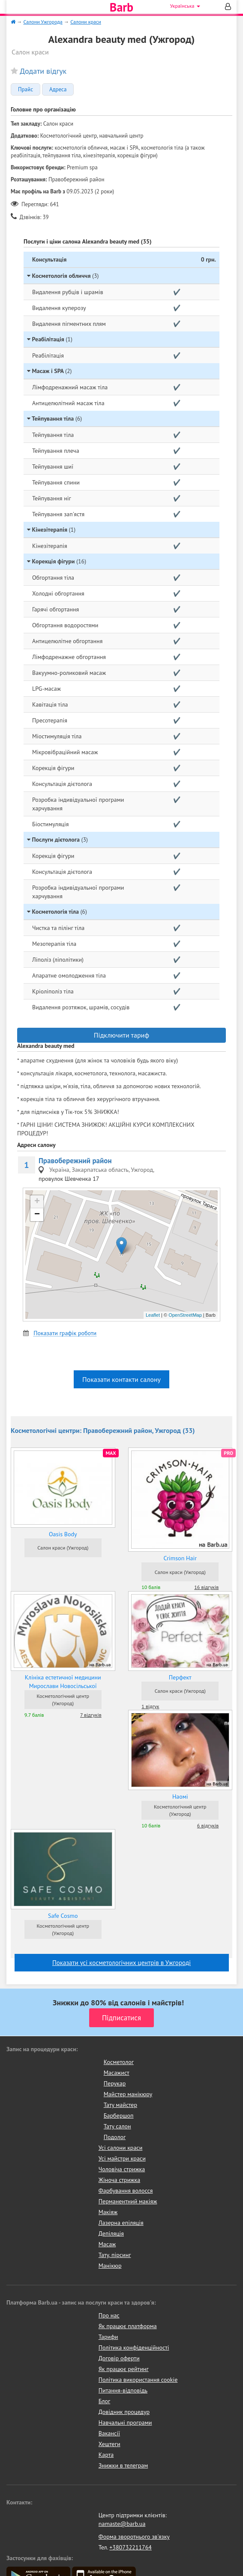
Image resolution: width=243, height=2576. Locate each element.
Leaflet (153, 1315)
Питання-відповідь (123, 2390)
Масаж (107, 2244)
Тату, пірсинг (115, 2255)
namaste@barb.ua (122, 2524)
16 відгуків (206, 1587)
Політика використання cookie (138, 2379)
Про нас (109, 2315)
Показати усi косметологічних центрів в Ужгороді (121, 1963)
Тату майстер (120, 2105)
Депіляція (111, 2233)
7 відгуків (91, 1715)
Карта (106, 2455)
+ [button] (37, 1201)
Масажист (116, 2072)
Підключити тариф (121, 1035)
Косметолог (119, 2062)
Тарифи (108, 2337)
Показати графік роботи (64, 1333)
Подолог (115, 2137)
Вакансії (109, 2433)
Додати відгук (43, 71)
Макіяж (108, 2212)
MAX (110, 1453)
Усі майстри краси (122, 2158)
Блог (104, 2401)
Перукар (115, 2083)
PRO (228, 1453)
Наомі (180, 1796)
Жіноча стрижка (119, 2180)
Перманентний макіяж (128, 2201)
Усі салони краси (121, 2148)
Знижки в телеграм (123, 2465)
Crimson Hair (180, 1558)
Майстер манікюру (128, 2094)
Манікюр (110, 2265)
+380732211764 (130, 2547)
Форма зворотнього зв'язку (134, 2536)
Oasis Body (63, 1534)
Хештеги (109, 2444)
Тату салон (117, 2126)
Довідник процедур (124, 2412)
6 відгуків (208, 1825)
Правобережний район (75, 1160)
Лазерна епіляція (121, 2223)
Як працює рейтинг (124, 2369)
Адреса (57, 90)
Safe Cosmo (63, 1916)
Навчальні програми (125, 2422)
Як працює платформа (128, 2326)
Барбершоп (119, 2115)
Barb (121, 7)
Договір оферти (119, 2358)
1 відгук (150, 1706)
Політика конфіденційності (134, 2347)
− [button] (37, 1214)
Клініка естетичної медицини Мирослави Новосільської (63, 1681)
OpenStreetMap (185, 1315)
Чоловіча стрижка (122, 2169)
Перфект (180, 1677)
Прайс (25, 90)
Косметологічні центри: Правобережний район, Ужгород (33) (103, 1430)
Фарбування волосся (126, 2190)
